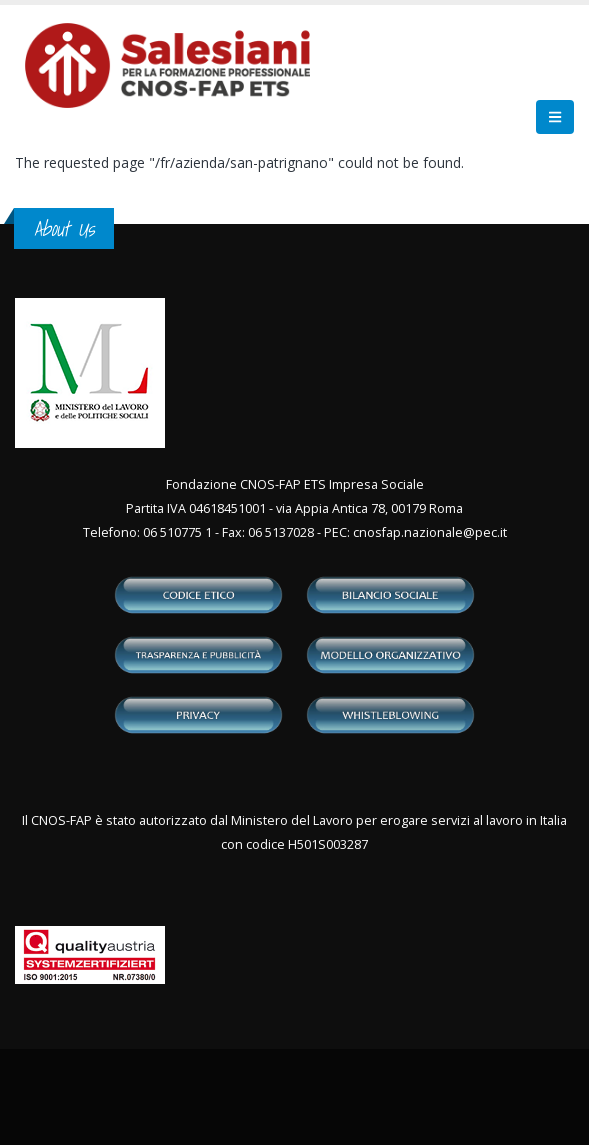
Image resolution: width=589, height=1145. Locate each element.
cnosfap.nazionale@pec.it (430, 532)
